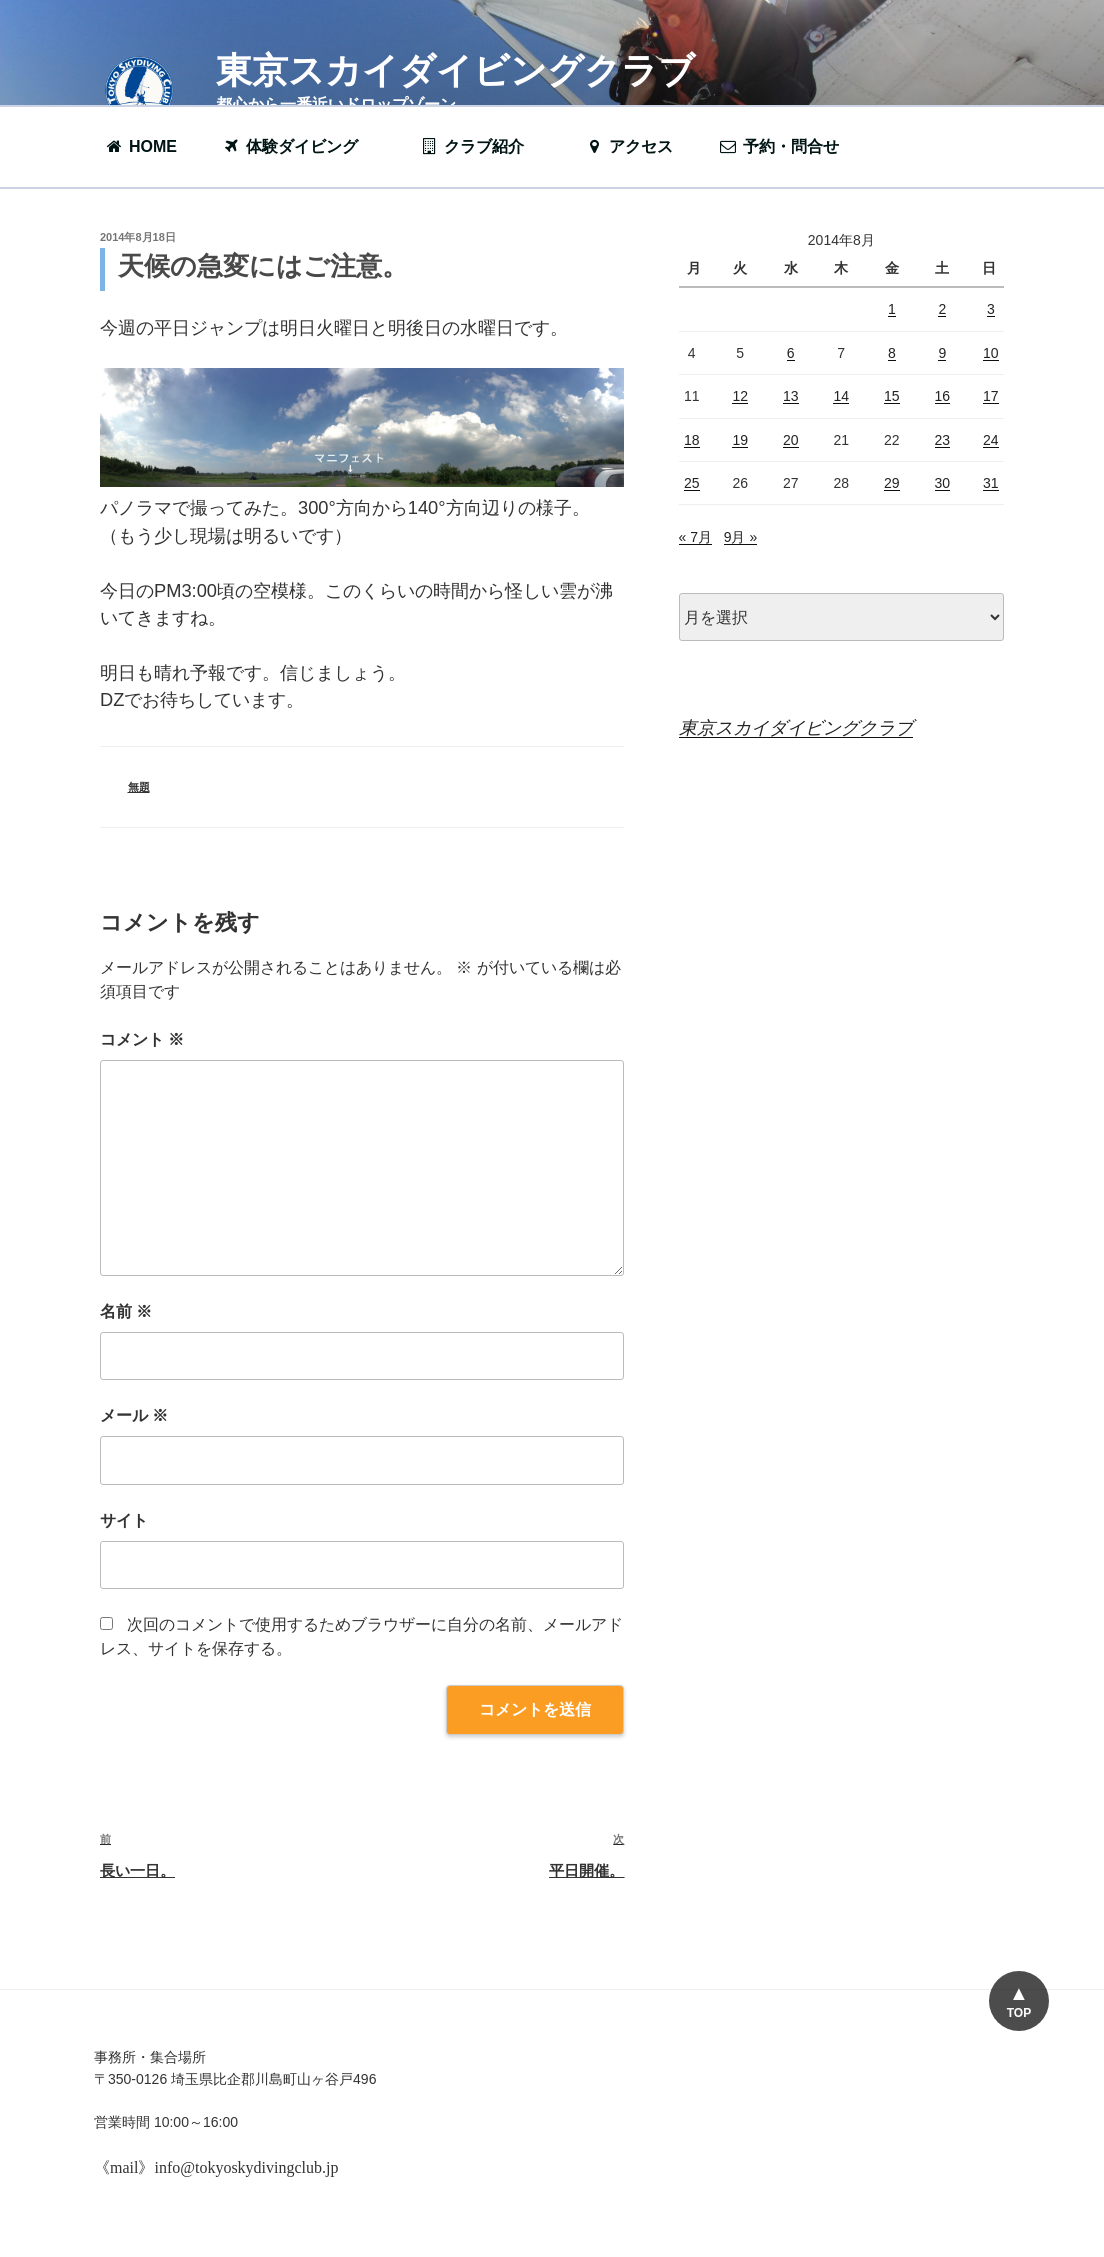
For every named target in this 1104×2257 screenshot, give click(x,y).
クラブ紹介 (482, 146)
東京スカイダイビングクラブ (455, 70)
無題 (139, 787)
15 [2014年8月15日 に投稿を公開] (892, 396)
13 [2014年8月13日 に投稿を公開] (791, 396)
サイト (124, 1520)
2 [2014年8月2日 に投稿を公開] (942, 309)
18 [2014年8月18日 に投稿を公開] (692, 440)
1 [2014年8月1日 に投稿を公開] (892, 309)
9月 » (740, 537)
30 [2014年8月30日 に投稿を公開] (943, 483)
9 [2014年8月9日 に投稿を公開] (942, 353)
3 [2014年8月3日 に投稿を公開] (991, 309)
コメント (142, 1039)
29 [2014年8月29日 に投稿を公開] (892, 483)
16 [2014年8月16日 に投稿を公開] (943, 396)
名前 (126, 1311)
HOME (140, 146)
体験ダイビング (300, 146)
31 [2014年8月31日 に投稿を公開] (991, 483)
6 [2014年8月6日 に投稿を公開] (791, 353)
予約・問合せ (789, 146)
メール (134, 1415)
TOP (1019, 2013)
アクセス (628, 146)
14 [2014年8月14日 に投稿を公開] (841, 396)
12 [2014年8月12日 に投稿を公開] (740, 396)
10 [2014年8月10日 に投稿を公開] (991, 353)
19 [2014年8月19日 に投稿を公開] (740, 440)
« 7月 (695, 537)
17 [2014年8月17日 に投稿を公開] (991, 396)
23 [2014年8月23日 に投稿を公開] (943, 440)
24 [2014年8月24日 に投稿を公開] (991, 440)
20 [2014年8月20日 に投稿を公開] (791, 440)
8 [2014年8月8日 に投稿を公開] (892, 353)
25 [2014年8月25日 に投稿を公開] (692, 483)
